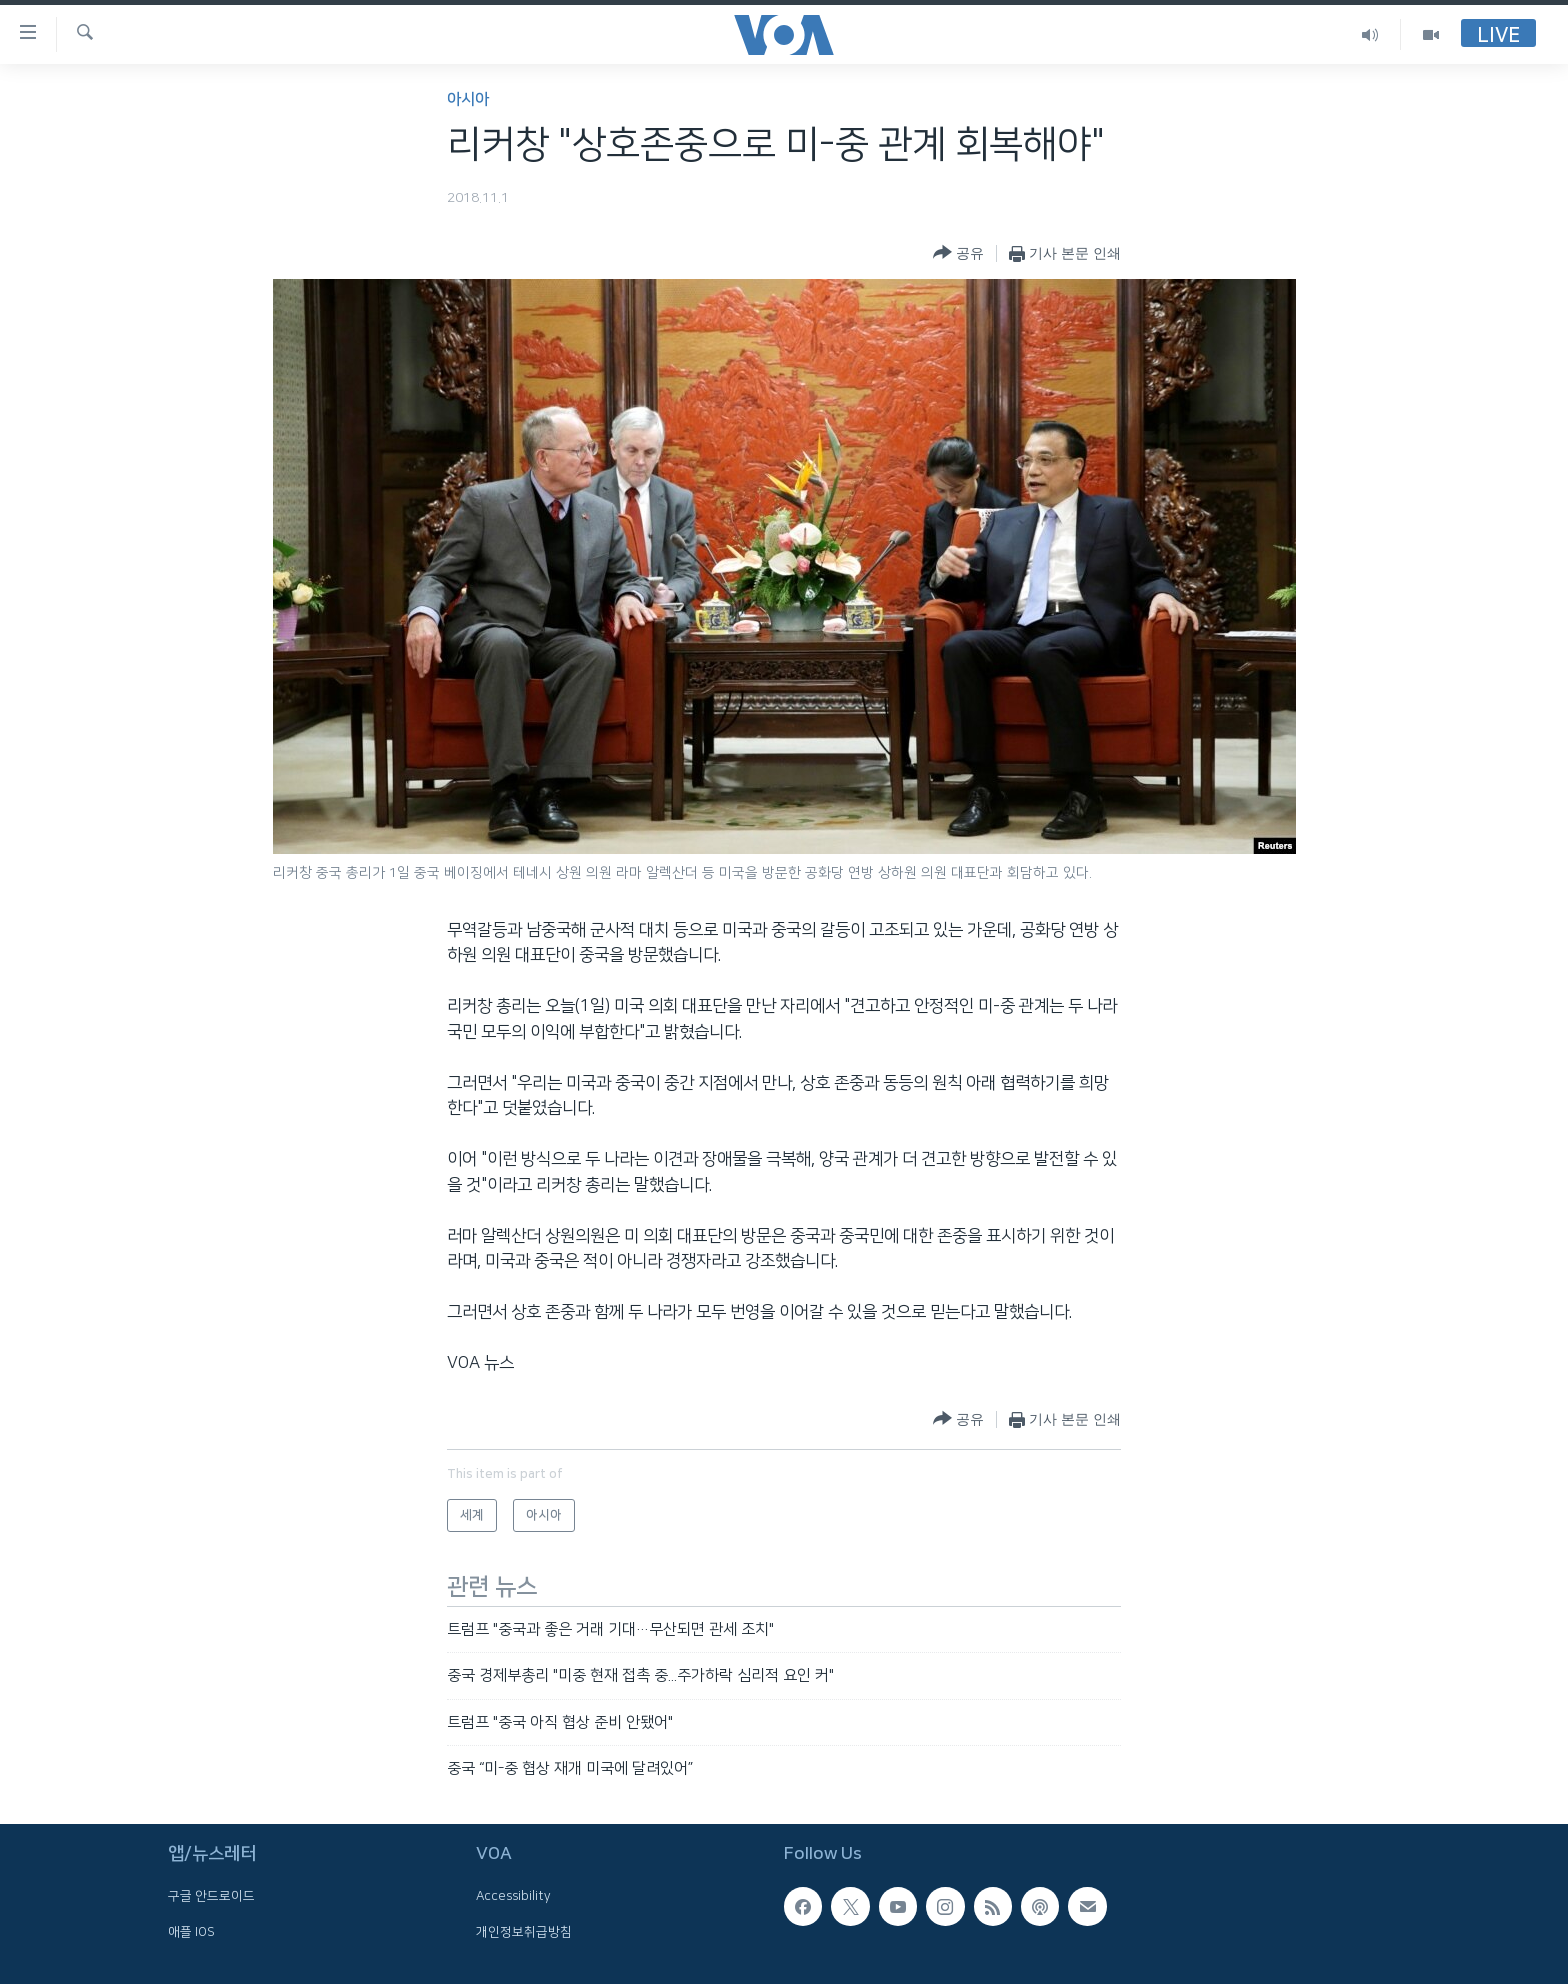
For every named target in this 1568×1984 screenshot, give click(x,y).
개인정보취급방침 (524, 1932)
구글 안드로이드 (211, 1897)
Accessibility (513, 1897)
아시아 (468, 99)
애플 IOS (191, 1932)
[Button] (958, 253)
